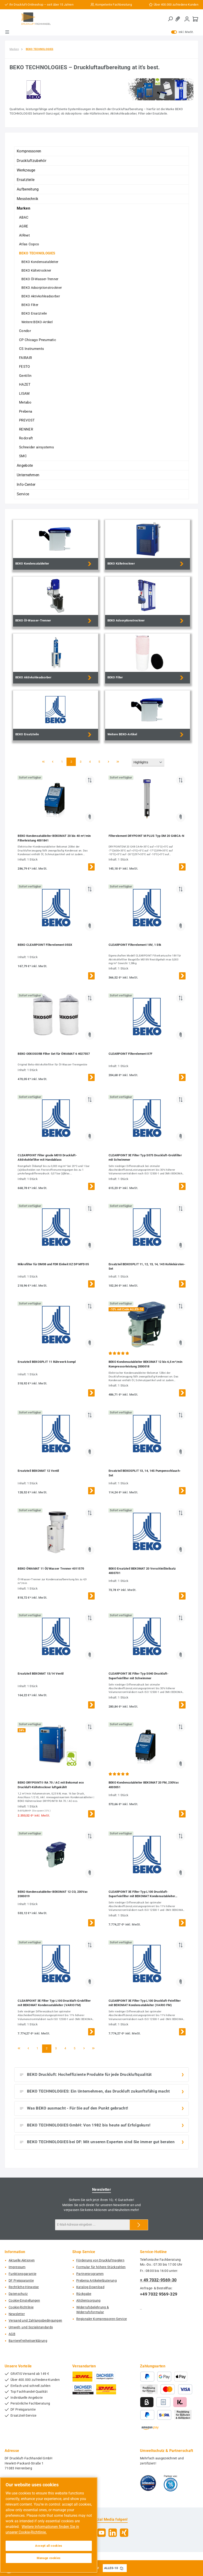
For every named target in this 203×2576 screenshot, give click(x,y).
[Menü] (7, 32)
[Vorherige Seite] (52, 762)
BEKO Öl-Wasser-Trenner (40, 279)
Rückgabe (83, 2294)
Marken (23, 208)
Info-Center (26, 484)
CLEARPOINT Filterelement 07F (130, 1053)
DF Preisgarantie (21, 2281)
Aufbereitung (28, 189)
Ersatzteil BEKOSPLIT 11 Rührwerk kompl (47, 1362)
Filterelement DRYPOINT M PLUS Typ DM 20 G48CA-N (146, 836)
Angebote (25, 465)
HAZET (25, 384)
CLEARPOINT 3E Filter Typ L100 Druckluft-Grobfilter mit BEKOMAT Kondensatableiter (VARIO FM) (54, 2003)
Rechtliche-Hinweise (24, 2287)
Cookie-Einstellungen (24, 2301)
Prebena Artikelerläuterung (96, 2281)
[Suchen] (170, 19)
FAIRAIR (25, 358)
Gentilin (25, 376)
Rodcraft (26, 438)
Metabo (25, 402)
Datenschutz (18, 2294)
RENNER (26, 429)
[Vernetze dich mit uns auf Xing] (124, 2532)
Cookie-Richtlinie (21, 2307)
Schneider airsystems (36, 447)
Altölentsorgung (88, 2301)
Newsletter (17, 2314)
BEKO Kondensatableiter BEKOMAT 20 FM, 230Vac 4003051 (144, 1785)
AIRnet (24, 235)
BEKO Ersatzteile (34, 313)
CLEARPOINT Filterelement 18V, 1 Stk (135, 944)
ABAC (23, 217)
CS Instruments (31, 349)
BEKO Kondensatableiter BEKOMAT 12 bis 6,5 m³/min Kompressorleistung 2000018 (145, 1364)
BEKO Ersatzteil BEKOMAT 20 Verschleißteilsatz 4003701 (142, 1571)
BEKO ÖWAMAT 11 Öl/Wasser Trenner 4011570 (51, 1568)
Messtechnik (27, 199)
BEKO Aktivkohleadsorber (40, 296)
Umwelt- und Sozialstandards (31, 2327)
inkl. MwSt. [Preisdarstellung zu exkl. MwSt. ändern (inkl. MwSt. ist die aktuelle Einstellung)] (182, 32)
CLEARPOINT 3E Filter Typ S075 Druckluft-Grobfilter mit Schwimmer (145, 1157)
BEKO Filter (29, 305)
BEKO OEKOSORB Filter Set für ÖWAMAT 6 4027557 (54, 1053)
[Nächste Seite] (108, 762)
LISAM (24, 393)
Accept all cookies (48, 2545)
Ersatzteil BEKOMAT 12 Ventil (38, 1470)
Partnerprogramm (90, 2274)
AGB (12, 2334)
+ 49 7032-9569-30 (158, 2279)
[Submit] (139, 2224)
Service (23, 494)
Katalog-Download (90, 2287)
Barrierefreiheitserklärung (28, 2341)
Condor (25, 331)
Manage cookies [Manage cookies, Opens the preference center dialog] (49, 2558)
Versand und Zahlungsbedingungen (35, 2321)
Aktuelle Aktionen (22, 2260)
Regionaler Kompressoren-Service (101, 2319)
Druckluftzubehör (31, 160)
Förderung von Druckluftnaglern (100, 2260)
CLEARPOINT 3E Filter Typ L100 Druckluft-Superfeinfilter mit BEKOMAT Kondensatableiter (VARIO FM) (142, 1894)
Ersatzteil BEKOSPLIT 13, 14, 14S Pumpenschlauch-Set (145, 1473)
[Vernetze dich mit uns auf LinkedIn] (112, 2532)
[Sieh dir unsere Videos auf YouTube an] (101, 2532)
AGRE (23, 226)
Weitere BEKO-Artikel (37, 322)
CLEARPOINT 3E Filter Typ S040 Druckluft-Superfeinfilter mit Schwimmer (138, 1676)
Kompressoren (29, 151)
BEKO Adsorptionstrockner (41, 287)
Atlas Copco (29, 244)
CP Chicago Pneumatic (37, 340)
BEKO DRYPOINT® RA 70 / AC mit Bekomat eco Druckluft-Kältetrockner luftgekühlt (51, 1785)
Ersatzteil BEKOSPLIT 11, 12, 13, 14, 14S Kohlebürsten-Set (147, 1266)
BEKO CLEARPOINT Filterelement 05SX (45, 944)
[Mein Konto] (187, 19)
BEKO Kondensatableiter (40, 262)
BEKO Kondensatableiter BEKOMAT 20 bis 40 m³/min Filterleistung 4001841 (54, 838)
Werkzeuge (26, 170)
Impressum (17, 2267)
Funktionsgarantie (22, 2274)
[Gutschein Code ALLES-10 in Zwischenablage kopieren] (121, 2568)
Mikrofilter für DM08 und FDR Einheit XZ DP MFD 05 (53, 1264)
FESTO (24, 367)
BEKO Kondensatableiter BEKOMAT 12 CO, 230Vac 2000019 (53, 1894)
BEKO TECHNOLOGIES (37, 253)
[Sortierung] (148, 763)
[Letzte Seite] (117, 762)
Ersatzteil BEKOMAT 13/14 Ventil (40, 1673)
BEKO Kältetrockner (36, 270)
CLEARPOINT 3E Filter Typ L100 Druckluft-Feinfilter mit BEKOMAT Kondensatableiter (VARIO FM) (145, 2003)
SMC (23, 456)
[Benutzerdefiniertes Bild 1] (148, 2483)
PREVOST (27, 420)
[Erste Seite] (43, 762)
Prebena (25, 411)
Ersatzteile (25, 179)
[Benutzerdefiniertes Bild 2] (170, 2483)
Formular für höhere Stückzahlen (101, 2267)
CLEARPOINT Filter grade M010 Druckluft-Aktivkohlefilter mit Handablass (47, 1157)
